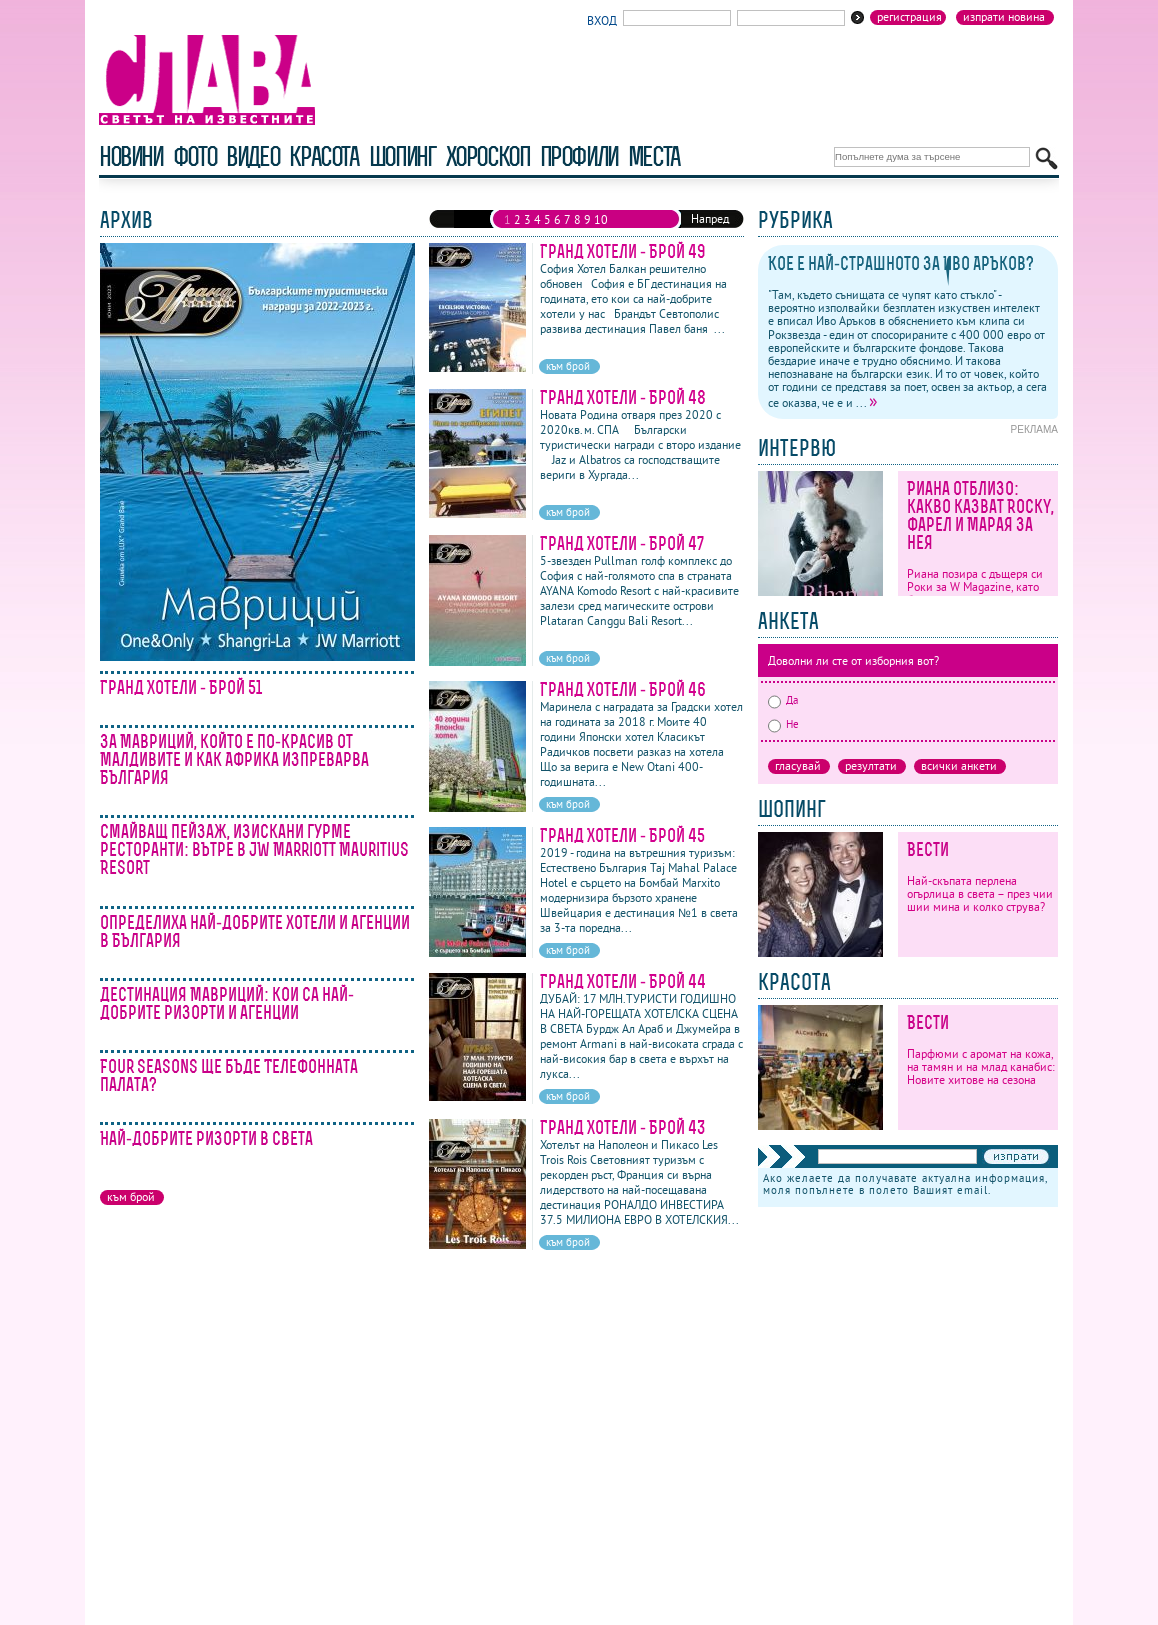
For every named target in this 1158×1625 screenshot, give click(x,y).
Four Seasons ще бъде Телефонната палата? (229, 1075)
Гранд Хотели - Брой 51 (181, 687)
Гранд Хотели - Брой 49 (623, 251)
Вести (928, 849)
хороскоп (488, 156)
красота (323, 156)
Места (654, 156)
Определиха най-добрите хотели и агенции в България (255, 931)
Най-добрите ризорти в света (206, 1138)
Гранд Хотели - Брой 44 (623, 981)
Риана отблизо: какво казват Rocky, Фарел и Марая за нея (980, 515)
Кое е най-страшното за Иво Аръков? (901, 263)
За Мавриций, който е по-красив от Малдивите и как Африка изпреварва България (234, 759)
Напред (710, 218)
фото (195, 156)
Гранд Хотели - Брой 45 (622, 835)
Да (783, 700)
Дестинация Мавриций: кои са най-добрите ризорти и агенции (227, 1003)
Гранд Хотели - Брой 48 (623, 397)
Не (783, 724)
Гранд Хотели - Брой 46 (623, 689)
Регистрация (909, 17)
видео (252, 156)
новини (131, 156)
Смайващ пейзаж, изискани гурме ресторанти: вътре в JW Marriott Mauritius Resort (254, 849)
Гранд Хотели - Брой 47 (622, 543)
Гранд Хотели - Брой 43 (623, 1127)
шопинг (402, 156)
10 (601, 219)
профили (579, 156)
